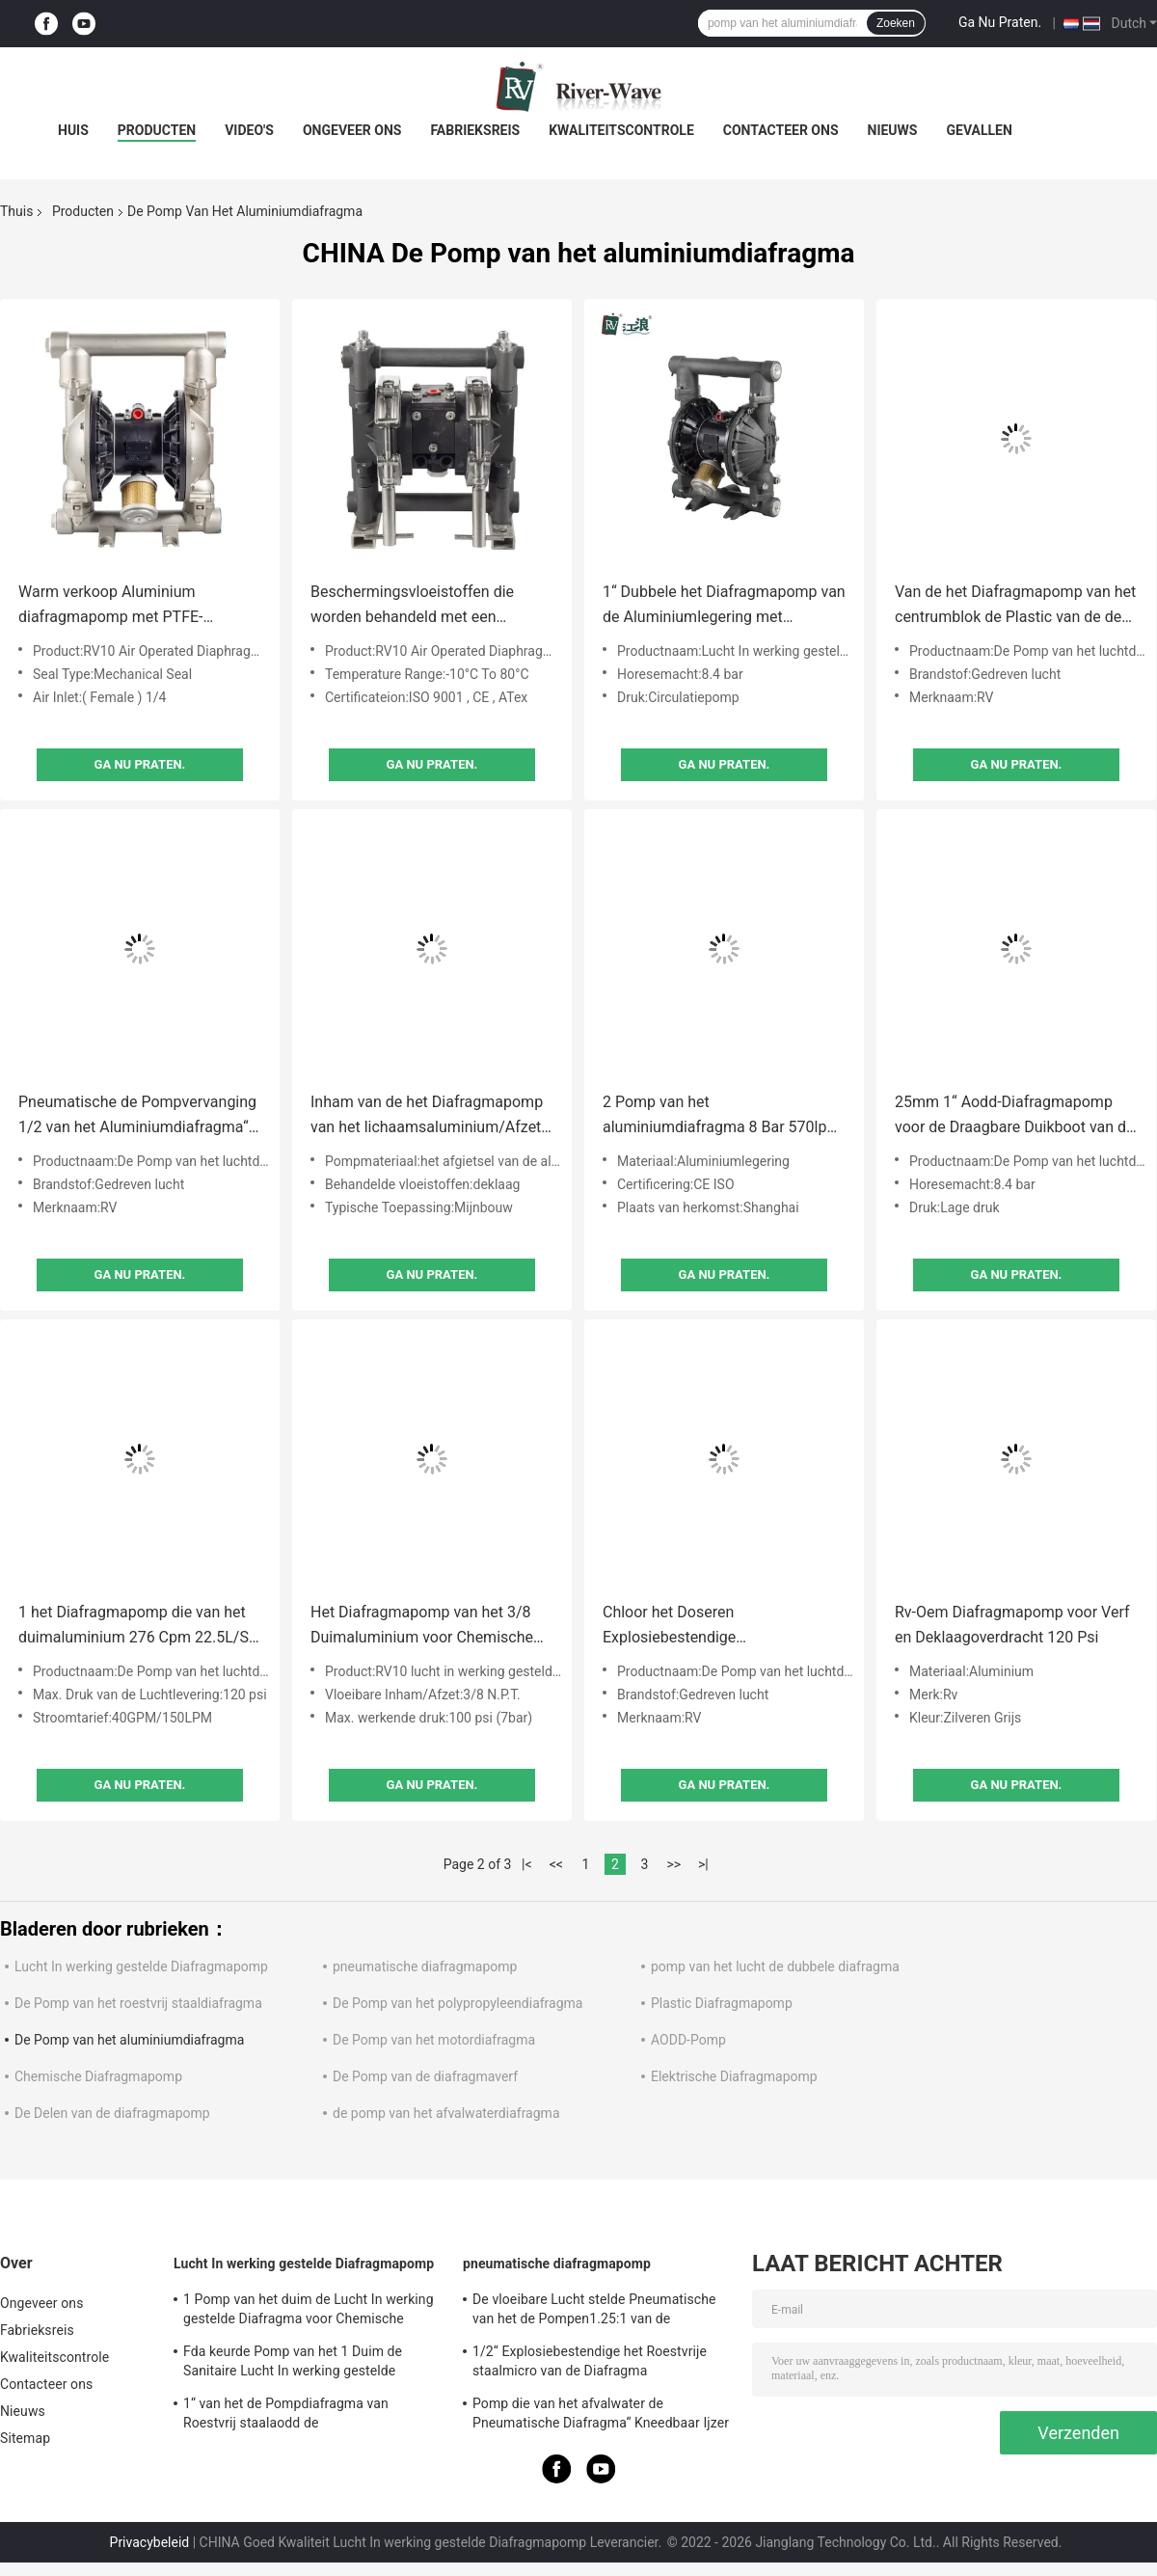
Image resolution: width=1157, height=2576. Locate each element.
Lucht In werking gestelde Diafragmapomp (141, 1966)
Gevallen (978, 130)
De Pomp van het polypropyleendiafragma (457, 2003)
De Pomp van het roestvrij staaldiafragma (138, 2003)
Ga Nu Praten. (999, 22)
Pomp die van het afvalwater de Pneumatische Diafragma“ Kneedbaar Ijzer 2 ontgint (600, 2416)
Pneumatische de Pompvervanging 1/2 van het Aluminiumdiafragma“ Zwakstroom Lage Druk (137, 1116)
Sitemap (25, 2438)
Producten (157, 130)
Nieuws (893, 130)
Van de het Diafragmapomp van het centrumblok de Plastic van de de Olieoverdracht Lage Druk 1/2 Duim (1015, 606)
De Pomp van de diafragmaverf (425, 2076)
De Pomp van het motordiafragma (434, 2039)
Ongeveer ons (352, 130)
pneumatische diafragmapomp (425, 1966)
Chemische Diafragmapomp (98, 2076)
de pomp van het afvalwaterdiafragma (446, 2113)
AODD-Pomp (688, 2039)
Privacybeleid (150, 2542)
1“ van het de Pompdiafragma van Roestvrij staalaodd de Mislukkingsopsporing (286, 2416)
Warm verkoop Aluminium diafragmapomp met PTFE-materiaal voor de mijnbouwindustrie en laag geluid (131, 606)
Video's (249, 130)
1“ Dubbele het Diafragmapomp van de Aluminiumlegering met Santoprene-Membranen (724, 606)
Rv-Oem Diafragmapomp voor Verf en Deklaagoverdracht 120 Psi (1012, 1624)
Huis (73, 130)
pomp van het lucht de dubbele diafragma (775, 1966)
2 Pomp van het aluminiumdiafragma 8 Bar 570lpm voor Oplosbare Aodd (722, 1116)
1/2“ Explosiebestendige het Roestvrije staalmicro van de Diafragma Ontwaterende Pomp (589, 2364)
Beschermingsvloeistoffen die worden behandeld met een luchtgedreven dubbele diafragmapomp (412, 606)
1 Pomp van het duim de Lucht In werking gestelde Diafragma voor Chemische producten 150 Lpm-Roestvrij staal (308, 2311)
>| (703, 1864)
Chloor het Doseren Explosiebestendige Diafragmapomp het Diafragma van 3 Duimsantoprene (723, 1626)
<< (556, 1864)
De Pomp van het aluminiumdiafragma (129, 2039)
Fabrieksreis (475, 130)
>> (673, 1864)
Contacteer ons (781, 130)
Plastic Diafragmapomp (722, 2003)
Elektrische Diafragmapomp (734, 2076)
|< (527, 1864)
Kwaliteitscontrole (621, 130)
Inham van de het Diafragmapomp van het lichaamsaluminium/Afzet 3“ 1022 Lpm (426, 1116)
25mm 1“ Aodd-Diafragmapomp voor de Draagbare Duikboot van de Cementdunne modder (1015, 1116)
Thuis (16, 211)
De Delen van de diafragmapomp (112, 2113)
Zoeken (895, 23)
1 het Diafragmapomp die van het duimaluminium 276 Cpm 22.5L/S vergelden (133, 1626)
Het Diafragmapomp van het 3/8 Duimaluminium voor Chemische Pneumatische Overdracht (421, 1626)
